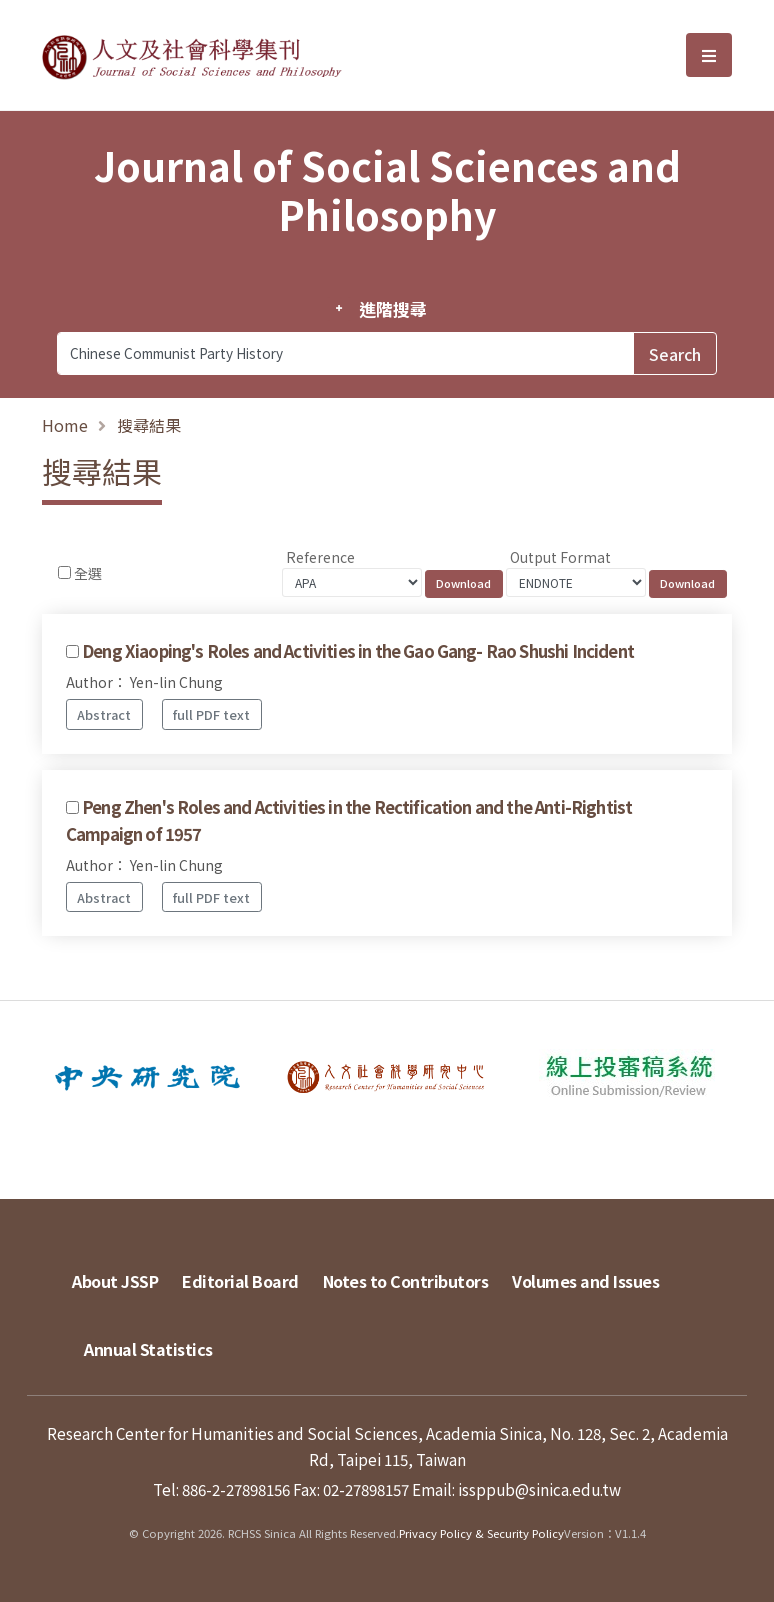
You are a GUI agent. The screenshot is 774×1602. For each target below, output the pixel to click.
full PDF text (211, 714)
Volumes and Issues (585, 1281)
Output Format (560, 557)
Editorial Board (240, 1281)
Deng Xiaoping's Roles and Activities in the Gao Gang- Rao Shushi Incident (358, 651)
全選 (88, 573)
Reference (320, 557)
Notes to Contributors (406, 1281)
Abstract (104, 714)
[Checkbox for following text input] (64, 572)
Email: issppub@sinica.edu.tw (516, 1489)
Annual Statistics (148, 1349)
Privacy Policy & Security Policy (481, 1533)
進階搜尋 (392, 309)
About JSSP (115, 1281)
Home (65, 425)
